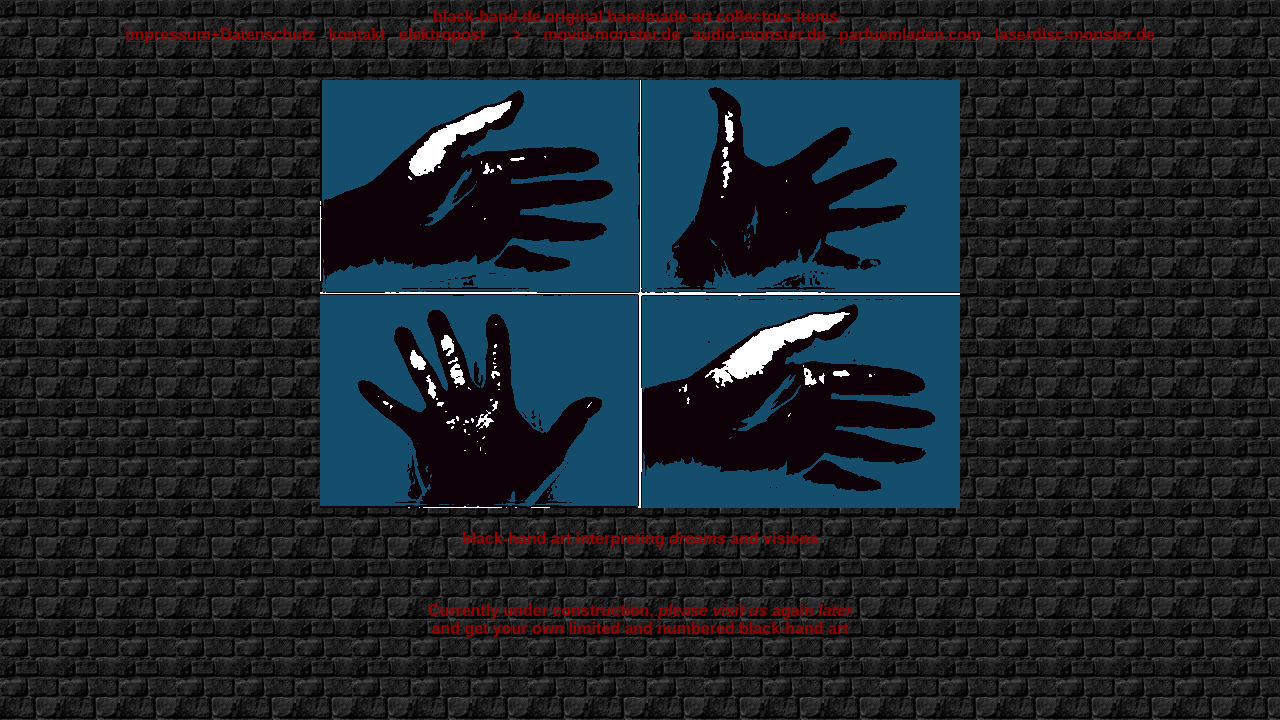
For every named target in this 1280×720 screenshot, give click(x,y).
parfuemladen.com (910, 34)
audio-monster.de (758, 34)
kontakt (357, 34)
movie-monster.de (611, 34)
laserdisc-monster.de (1075, 34)
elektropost (442, 34)
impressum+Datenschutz (220, 34)
